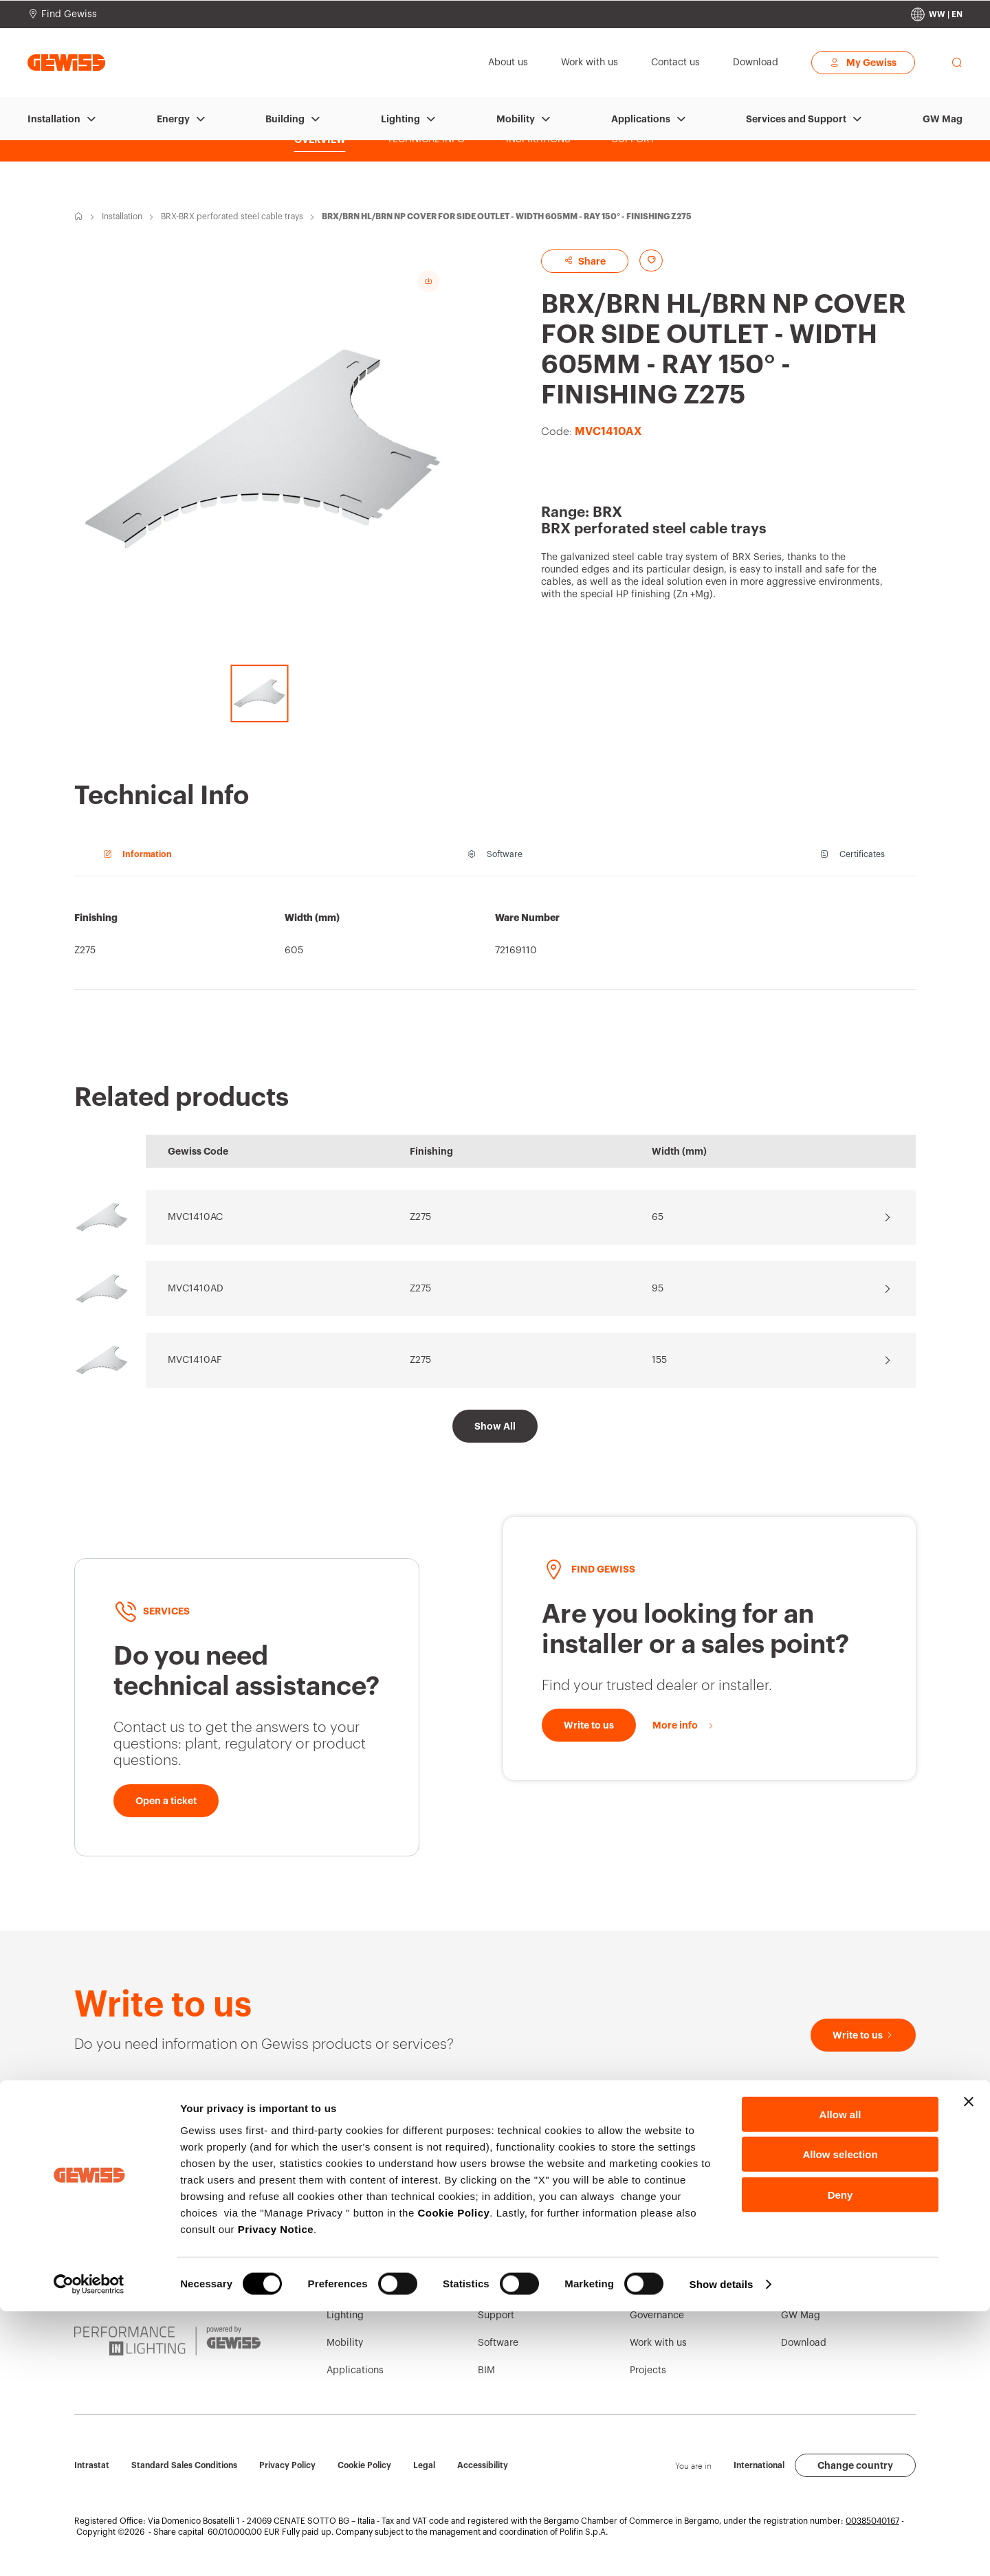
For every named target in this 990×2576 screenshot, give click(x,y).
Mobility (515, 119)
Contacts (498, 2233)
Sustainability (661, 2288)
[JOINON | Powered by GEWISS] (167, 2287)
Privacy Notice (276, 2493)
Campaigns (807, 2260)
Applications (640, 119)
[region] (495, 940)
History (645, 2260)
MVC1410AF (195, 1360)
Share (597, 261)
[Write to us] (589, 1725)
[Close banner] (969, 2365)
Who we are (656, 2233)
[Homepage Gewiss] (66, 62)
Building (285, 119)
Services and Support (796, 119)
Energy (173, 119)
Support (496, 2315)
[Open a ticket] (166, 1800)
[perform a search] (957, 62)
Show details (722, 2549)
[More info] (683, 1725)
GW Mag (942, 119)
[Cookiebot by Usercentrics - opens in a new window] (89, 2549)
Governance (657, 2315)
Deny (840, 2459)
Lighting (400, 119)
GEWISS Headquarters (529, 2260)
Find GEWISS (508, 2288)
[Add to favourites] (663, 260)
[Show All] (495, 1426)
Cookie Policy (453, 2477)
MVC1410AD (195, 1288)
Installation (54, 119)
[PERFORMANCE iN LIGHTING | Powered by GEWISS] (167, 2341)
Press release (811, 2288)
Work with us (658, 2343)
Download (803, 2343)
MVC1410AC (195, 1217)
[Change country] (936, 14)
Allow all (840, 2378)
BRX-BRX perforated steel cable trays (232, 216)
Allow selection (839, 2419)
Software (498, 2343)
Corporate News (817, 2233)
